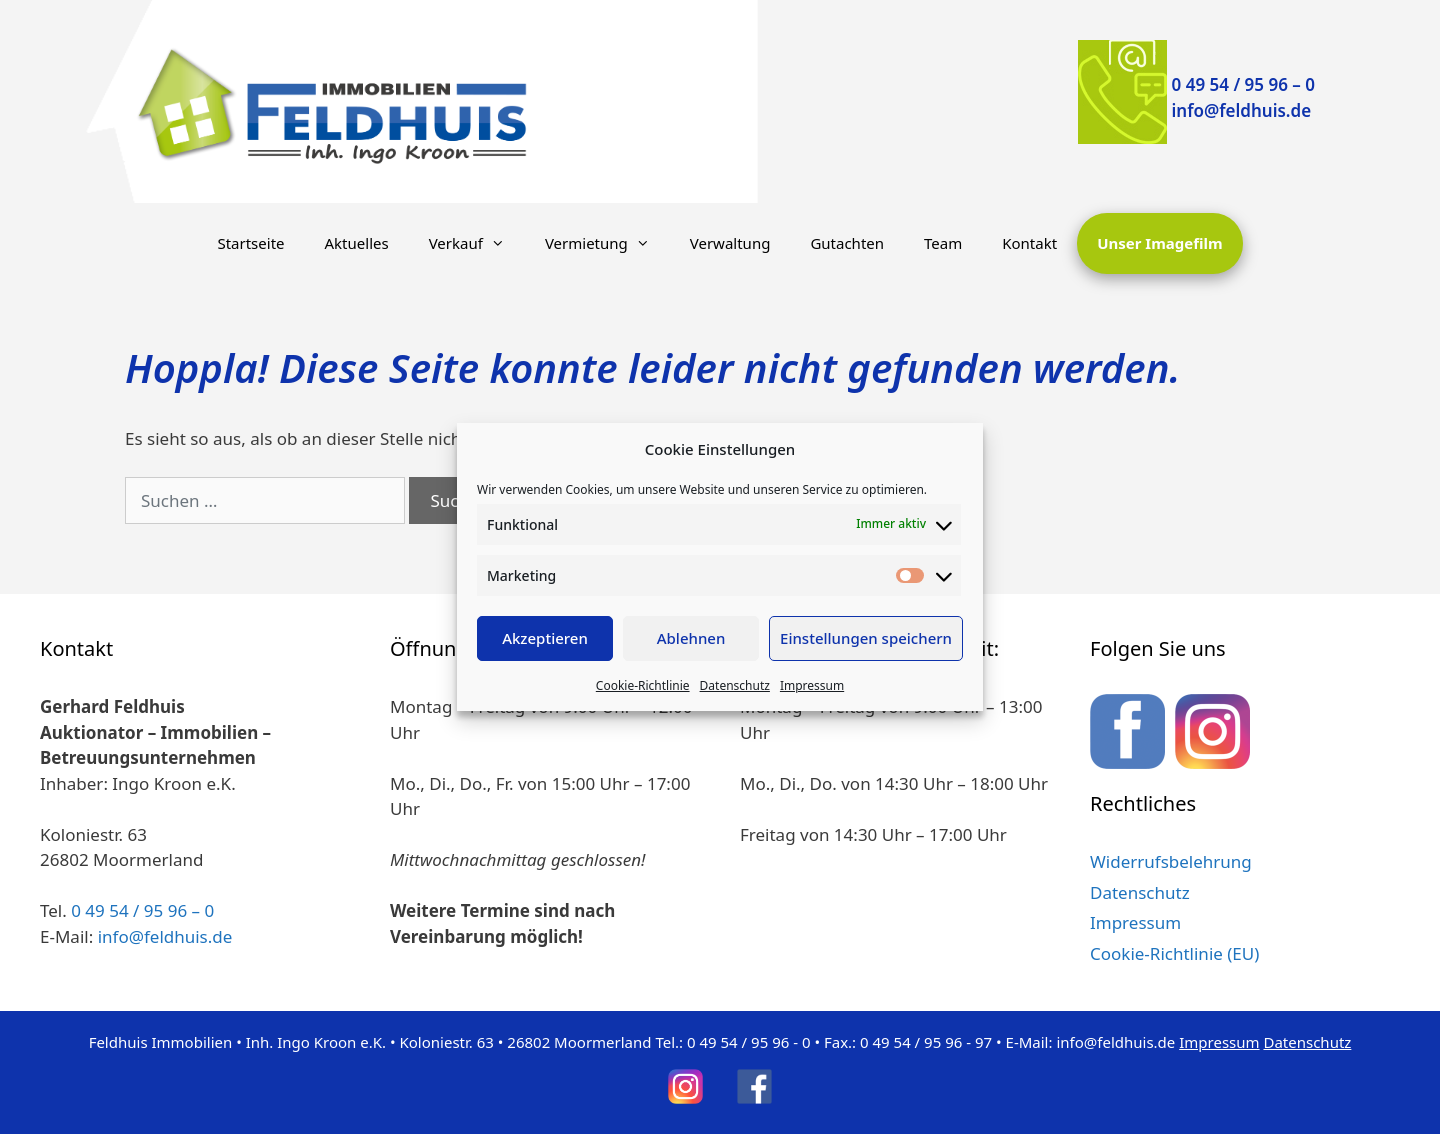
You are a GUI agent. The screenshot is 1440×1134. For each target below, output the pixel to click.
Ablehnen (691, 638)
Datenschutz (735, 685)
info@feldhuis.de (1242, 110)
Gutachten (847, 243)
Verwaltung (730, 243)
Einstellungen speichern (866, 638)
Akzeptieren (545, 638)
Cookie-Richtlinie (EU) (1174, 953)
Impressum (812, 685)
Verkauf (477, 243)
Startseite (250, 243)
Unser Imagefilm (1159, 243)
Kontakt (1029, 243)
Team (943, 243)
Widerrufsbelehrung (1171, 861)
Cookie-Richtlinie (643, 685)
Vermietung (607, 243)
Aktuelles (357, 243)
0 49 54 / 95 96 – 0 (1243, 84)
